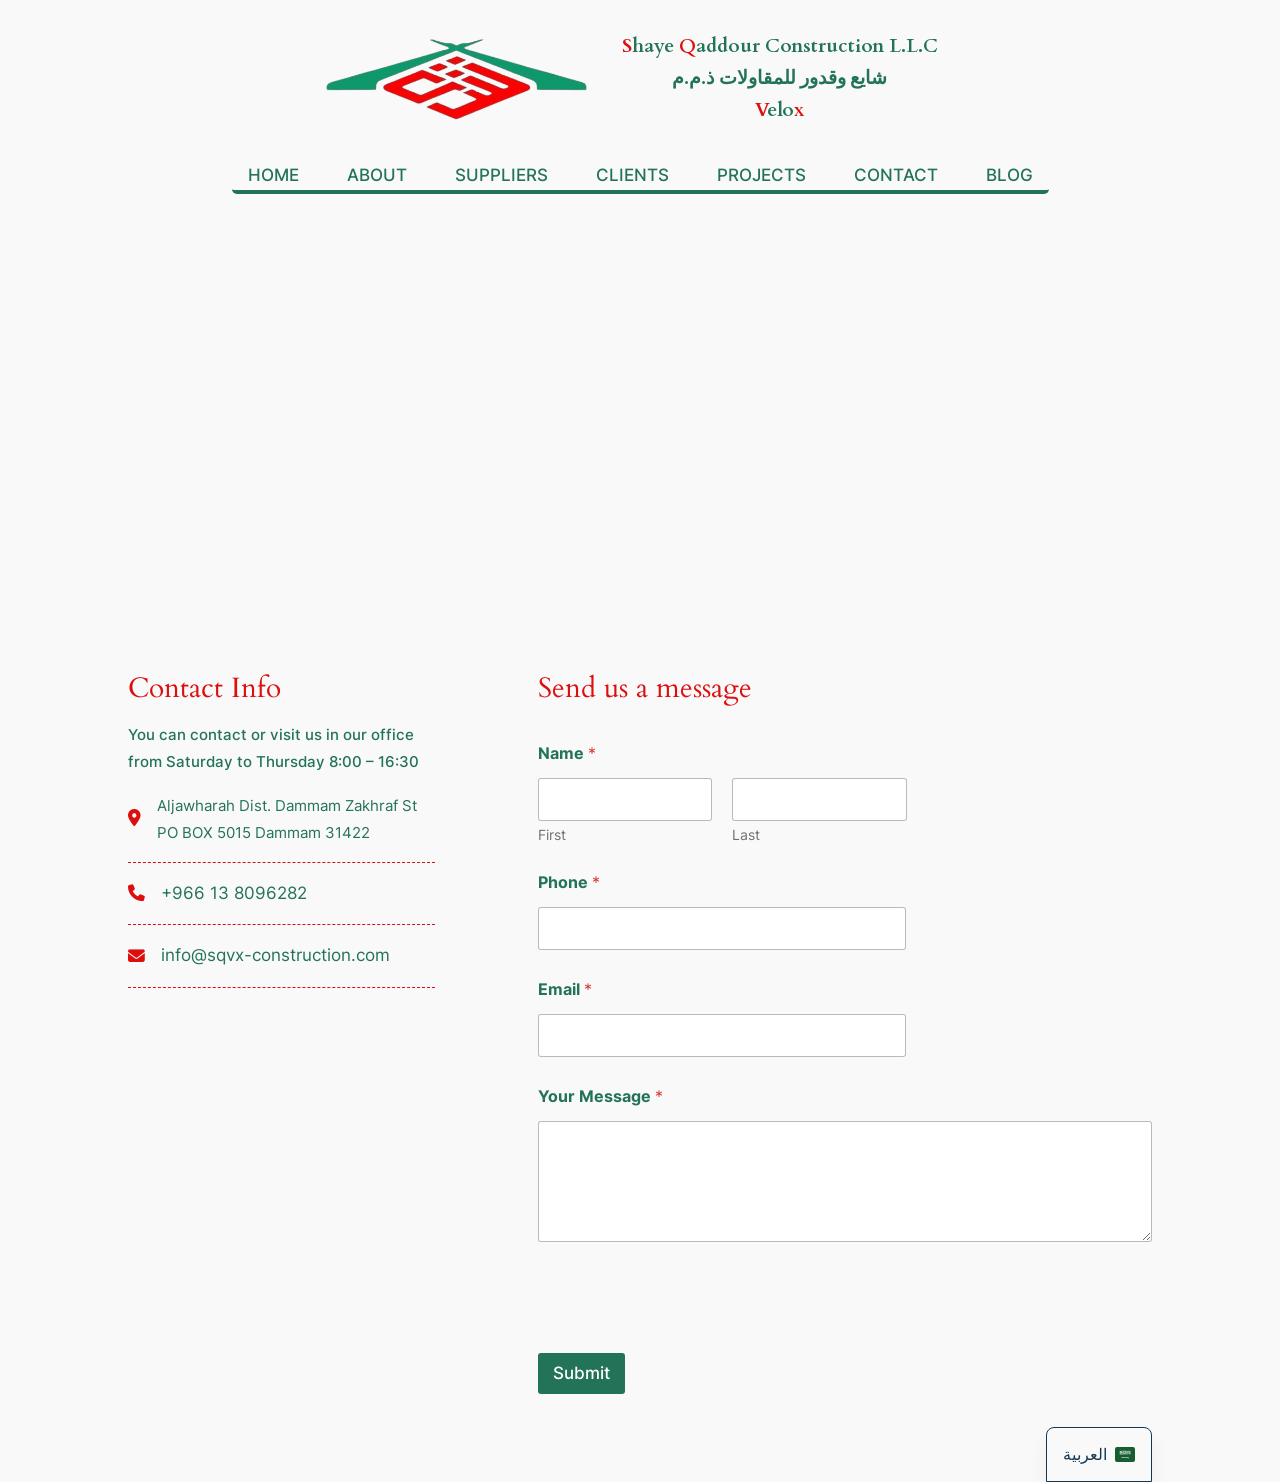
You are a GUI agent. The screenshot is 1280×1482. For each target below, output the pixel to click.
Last (746, 834)
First (552, 834)
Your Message (600, 1096)
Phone (569, 882)
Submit (581, 1373)
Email (565, 989)
